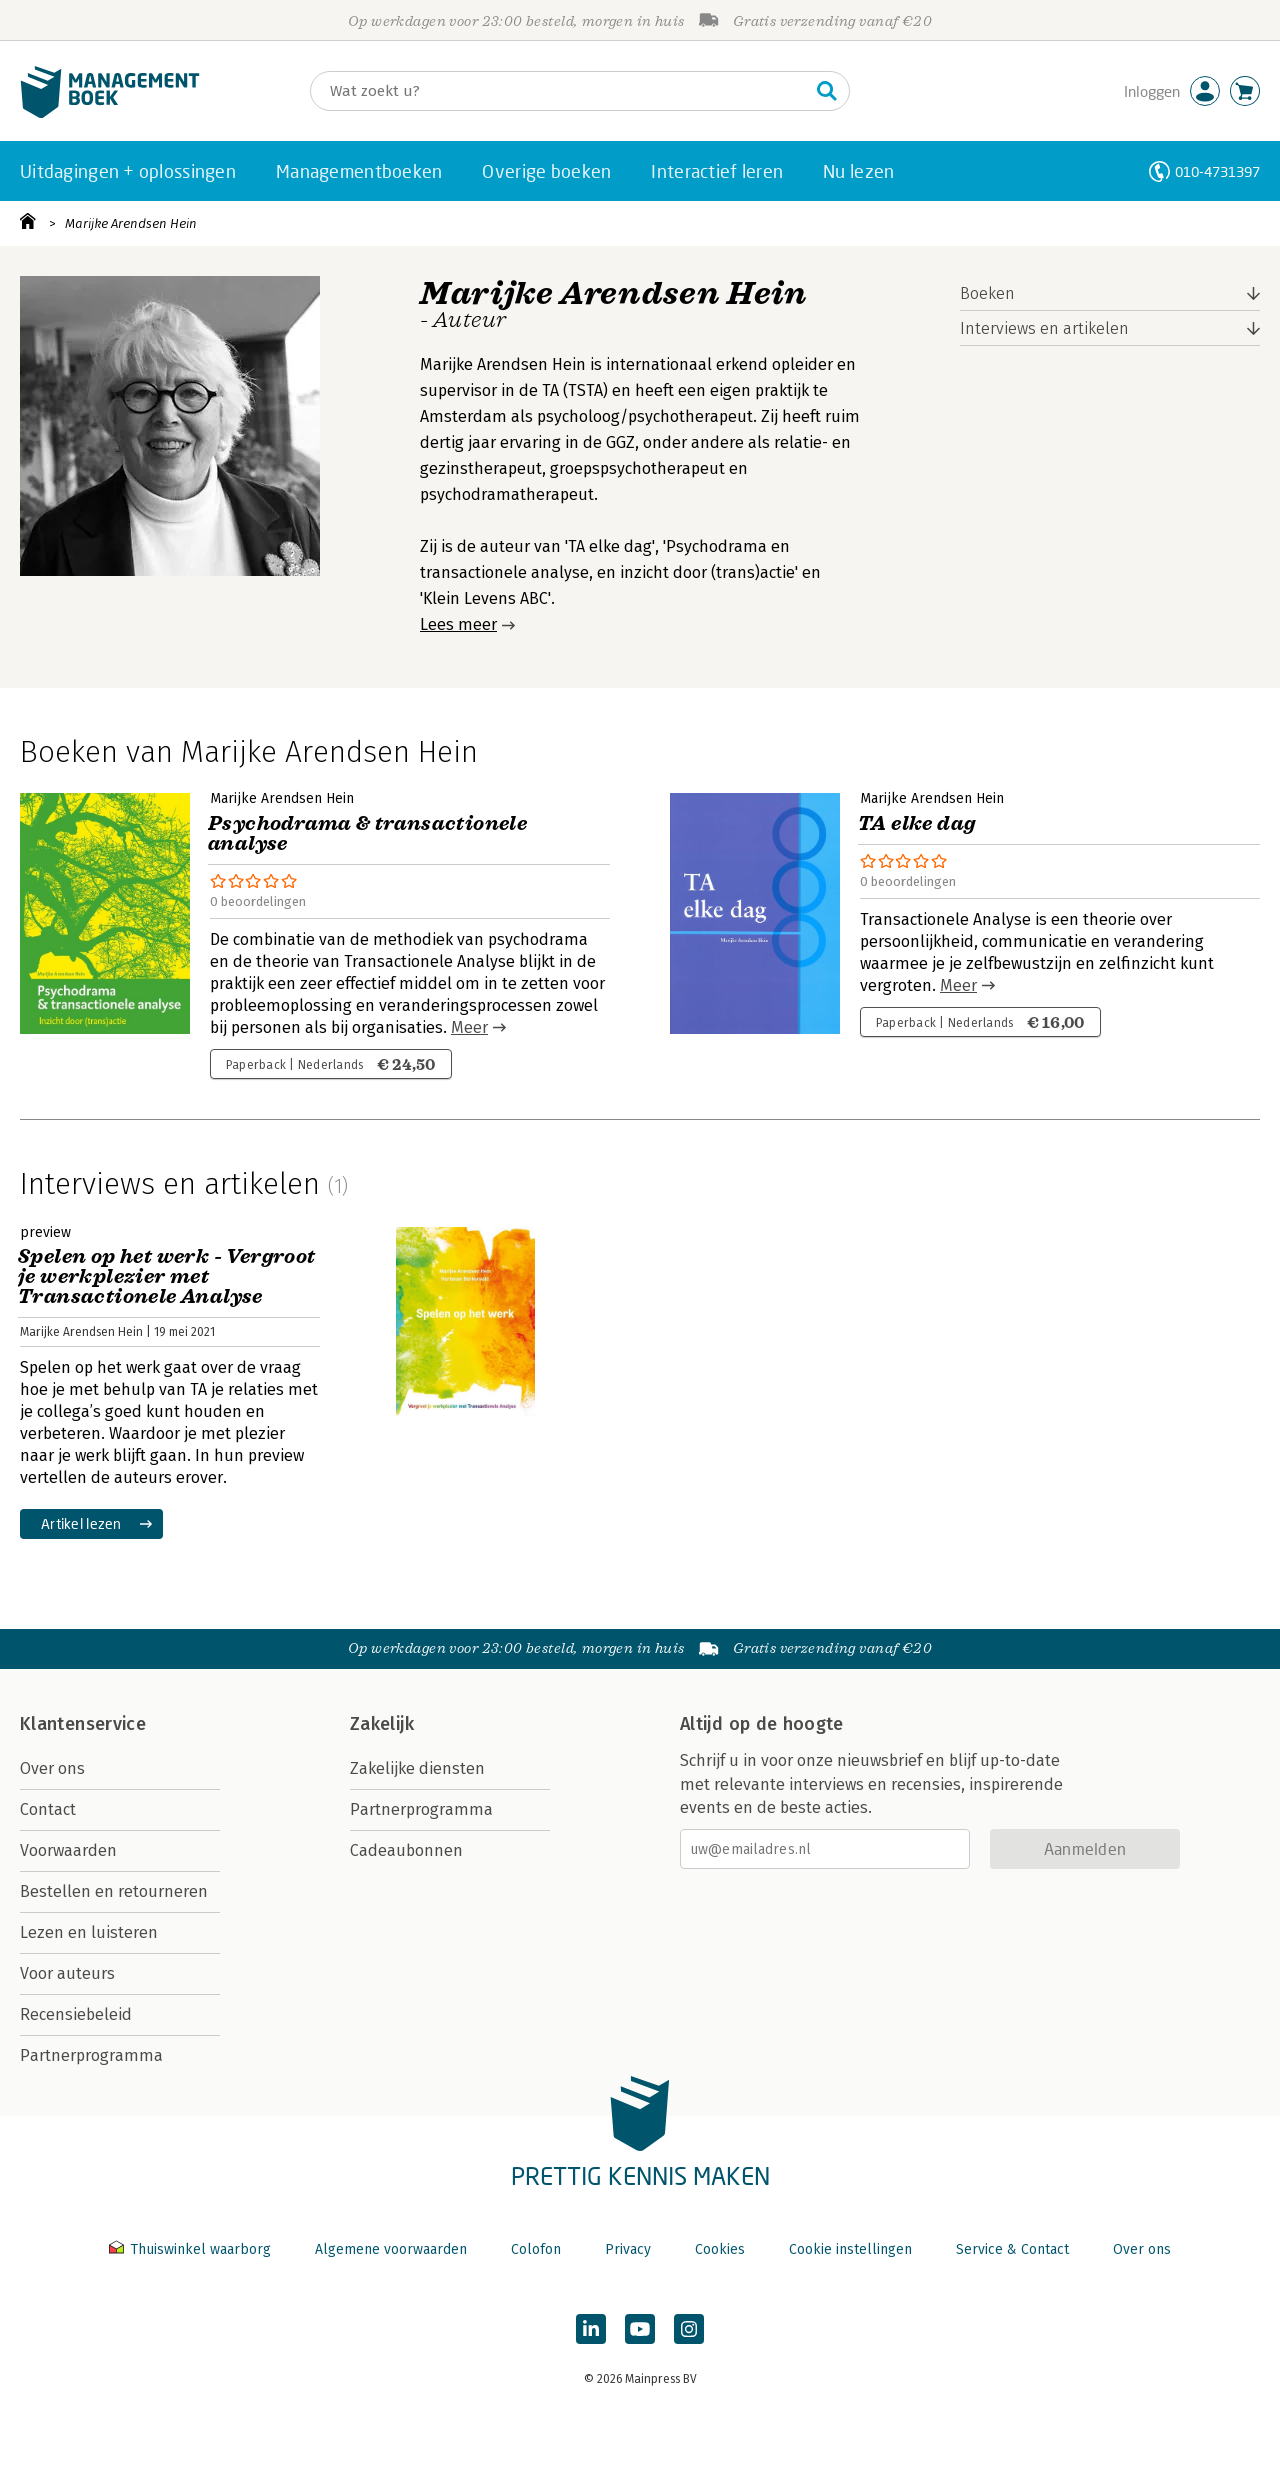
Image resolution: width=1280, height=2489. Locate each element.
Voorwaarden (68, 1850)
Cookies (720, 2249)
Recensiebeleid (76, 2014)
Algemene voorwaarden (391, 2249)
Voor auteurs (67, 1973)
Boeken (987, 293)
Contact (48, 1809)
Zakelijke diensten (417, 1768)
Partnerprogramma (91, 2055)
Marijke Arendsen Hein (131, 223)
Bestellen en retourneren (114, 1891)
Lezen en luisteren (89, 1932)
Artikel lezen (81, 1523)
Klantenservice (83, 1724)
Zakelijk (382, 1724)
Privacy (628, 2249)
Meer (469, 1027)
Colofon (536, 2249)
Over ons (52, 1768)
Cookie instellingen (850, 2249)
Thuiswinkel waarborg (192, 2249)
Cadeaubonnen (406, 1850)
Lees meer (458, 624)
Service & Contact (1012, 2249)
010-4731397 (1217, 171)
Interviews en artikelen (1044, 328)
